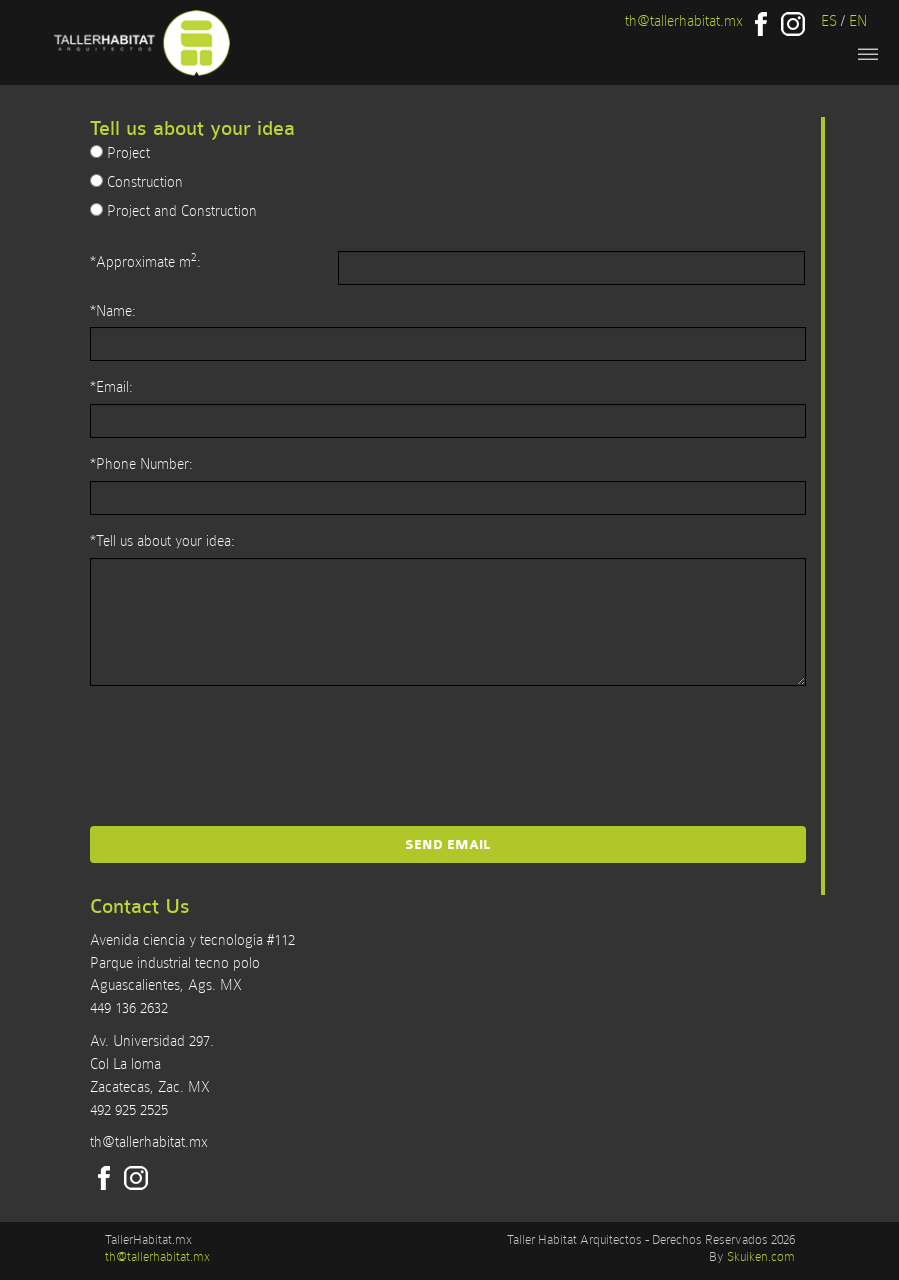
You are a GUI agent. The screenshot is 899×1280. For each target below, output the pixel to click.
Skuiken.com (761, 1256)
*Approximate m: (145, 260)
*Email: (111, 387)
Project (120, 153)
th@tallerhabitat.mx (684, 21)
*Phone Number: (141, 464)
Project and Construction (173, 211)
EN (858, 21)
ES (829, 21)
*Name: (113, 311)
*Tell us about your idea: (162, 541)
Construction (136, 182)
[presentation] (448, 745)
